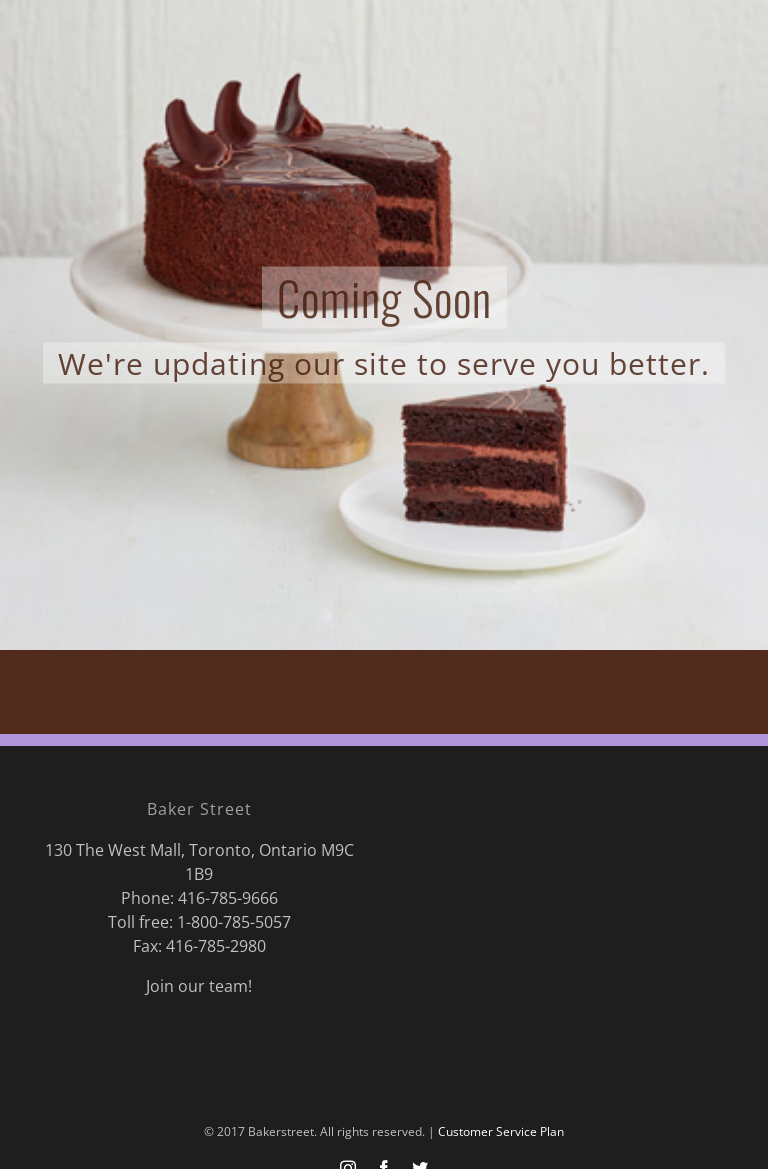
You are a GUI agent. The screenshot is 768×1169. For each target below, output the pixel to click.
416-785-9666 (228, 898)
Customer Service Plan (501, 1131)
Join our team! (199, 986)
